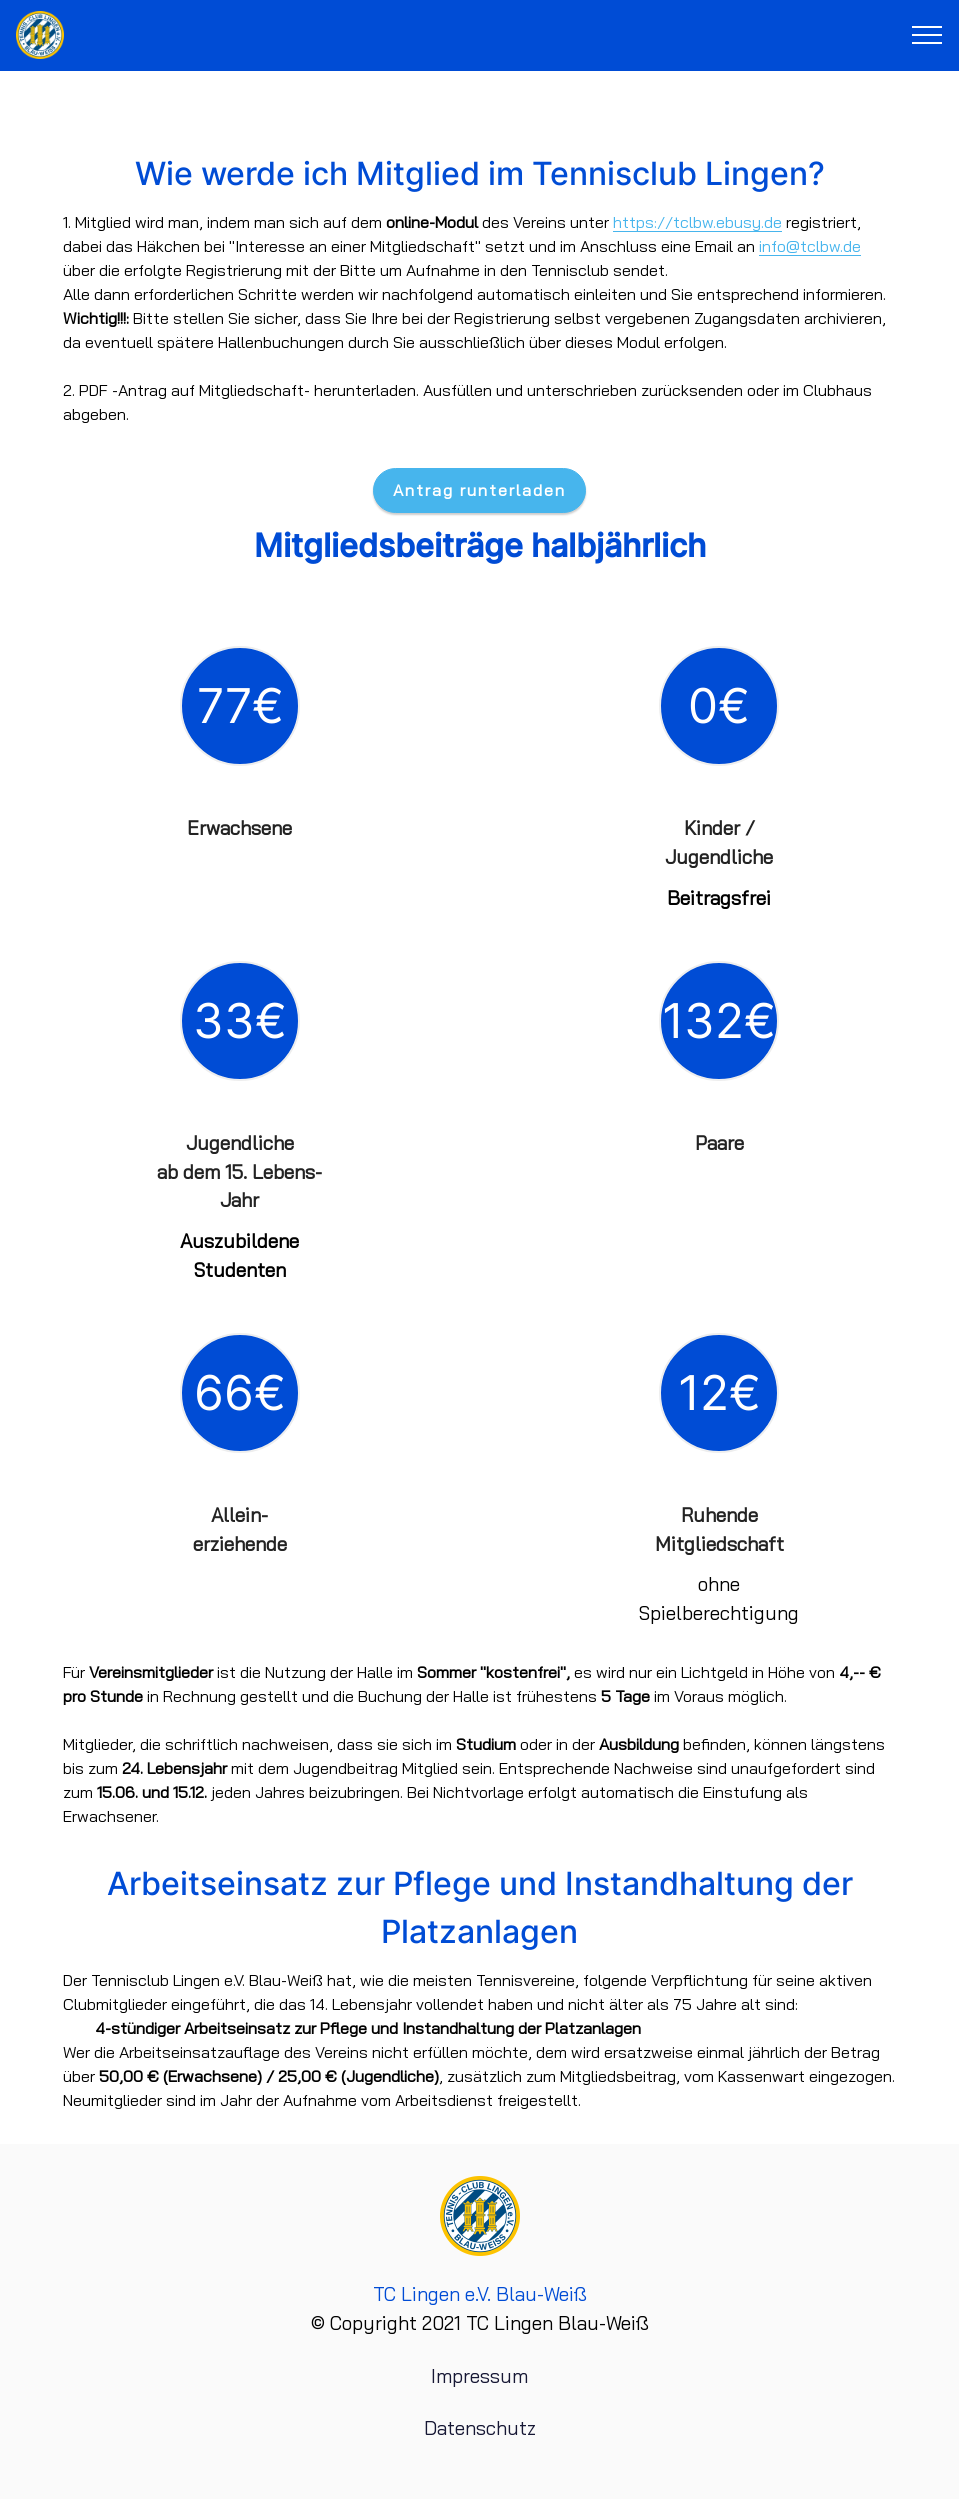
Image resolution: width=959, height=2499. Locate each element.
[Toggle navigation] (927, 35)
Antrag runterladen (479, 490)
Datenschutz (480, 2428)
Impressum (479, 2376)
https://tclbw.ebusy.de (697, 222)
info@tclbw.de (810, 246)
